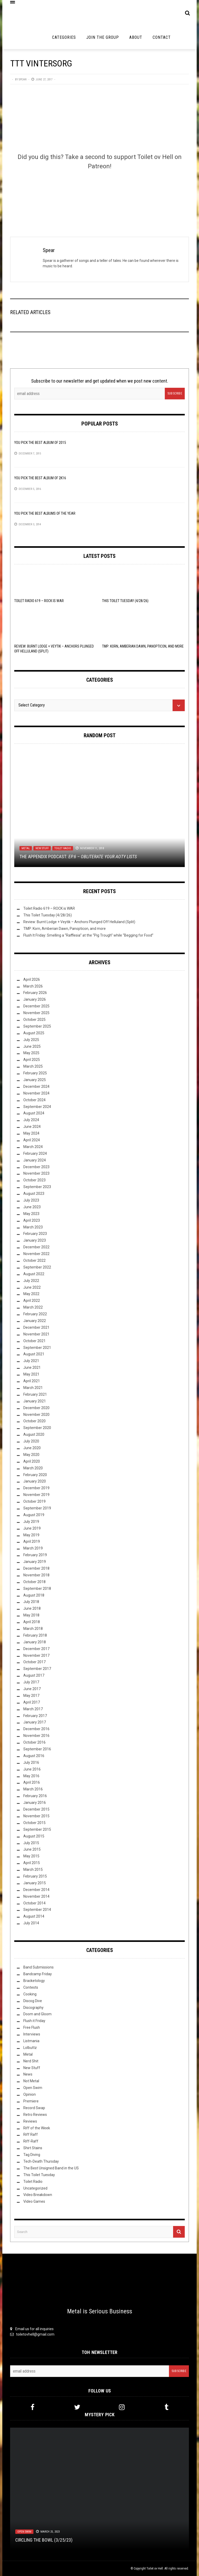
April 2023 (31, 1220)
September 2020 (37, 1428)
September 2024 (37, 1107)
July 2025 (31, 1040)
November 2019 (36, 1495)
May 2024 (31, 1133)
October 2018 (34, 1582)
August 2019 (33, 1515)
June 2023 (32, 1207)
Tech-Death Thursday (41, 2161)
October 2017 (34, 1662)
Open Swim (32, 2088)
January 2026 (34, 999)
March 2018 (33, 1629)
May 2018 (31, 1615)
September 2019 (37, 1508)
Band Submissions (38, 1967)
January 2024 (34, 1160)
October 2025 (34, 1019)
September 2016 (37, 1749)
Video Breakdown (37, 2195)
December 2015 (36, 1809)
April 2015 (31, 1863)
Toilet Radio (62, 848)
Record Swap (34, 2108)
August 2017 (33, 1675)
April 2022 (31, 1300)
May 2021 (31, 1374)
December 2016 (36, 1729)
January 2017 (34, 1722)
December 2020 (36, 1408)
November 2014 (36, 1896)
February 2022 (35, 1314)
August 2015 (33, 1836)
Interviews (31, 2034)
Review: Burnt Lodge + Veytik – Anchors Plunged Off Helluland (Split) (79, 922)
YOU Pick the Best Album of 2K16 (40, 478)
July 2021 (31, 1361)
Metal (26, 848)
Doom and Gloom (37, 2014)
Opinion (29, 2094)
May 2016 (31, 1776)
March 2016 (33, 1789)
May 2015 (31, 1856)
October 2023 (34, 1180)
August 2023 (33, 1193)
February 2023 (35, 1234)
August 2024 (33, 1113)
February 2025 (35, 1073)
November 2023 (36, 1173)
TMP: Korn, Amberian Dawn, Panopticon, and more (143, 646)
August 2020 (33, 1434)
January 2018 (34, 1642)
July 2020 (31, 1441)
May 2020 (31, 1455)
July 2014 (31, 1923)
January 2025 (34, 1080)
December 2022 (36, 1247)
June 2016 (32, 1769)
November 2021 (36, 1334)
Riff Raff (30, 2134)
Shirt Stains (32, 2148)
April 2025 (31, 1060)
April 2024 (31, 1140)
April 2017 (31, 1702)
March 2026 (33, 986)
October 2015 (34, 1823)
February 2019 (35, 1555)
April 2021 (31, 1381)
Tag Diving (31, 2155)
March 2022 (33, 1307)
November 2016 (36, 1736)
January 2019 (34, 1562)
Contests (30, 1987)
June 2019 (32, 1528)
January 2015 (34, 1883)
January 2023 (34, 1240)
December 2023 (36, 1167)
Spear (22, 79)
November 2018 (36, 1575)
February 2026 (35, 993)
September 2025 (37, 1026)
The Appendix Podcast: (78, 856)
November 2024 (36, 1093)
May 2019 (31, 1535)
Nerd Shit (30, 2061)
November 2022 (36, 1254)
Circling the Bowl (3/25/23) (44, 2540)
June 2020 (32, 1448)
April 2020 (31, 1461)
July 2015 (31, 1843)
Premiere (31, 2101)
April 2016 (31, 1782)
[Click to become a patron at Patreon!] (99, 195)
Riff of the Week (36, 2128)
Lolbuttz (30, 2048)
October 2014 (34, 1903)
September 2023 (37, 1187)
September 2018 (37, 1588)
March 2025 (33, 1066)
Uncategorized (35, 2188)
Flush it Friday (34, 2021)
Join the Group (102, 37)
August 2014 (33, 1916)
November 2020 (36, 1414)
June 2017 (32, 1689)
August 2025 (33, 1033)
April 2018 (31, 1622)
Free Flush (31, 2027)
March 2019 (33, 1548)
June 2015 (32, 1849)
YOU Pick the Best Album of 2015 (40, 442)
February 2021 (35, 1394)
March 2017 (33, 1709)
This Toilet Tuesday (39, 2175)
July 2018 (31, 1602)
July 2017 (31, 1682)
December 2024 (36, 1086)
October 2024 (34, 1100)
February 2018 (35, 1635)
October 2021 (34, 1341)
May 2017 (31, 1695)
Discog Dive (32, 2001)
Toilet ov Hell (154, 2568)
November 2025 (36, 1013)
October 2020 (34, 1421)
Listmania (31, 2041)
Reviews (30, 2121)
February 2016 (35, 1796)
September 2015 (37, 1829)
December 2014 (36, 1890)
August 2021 (33, 1354)
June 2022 (32, 1287)
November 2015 (36, 1816)
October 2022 (34, 1260)
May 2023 (31, 1214)
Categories (64, 37)
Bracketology (34, 1981)
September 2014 (37, 1910)
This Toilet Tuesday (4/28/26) (125, 601)
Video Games (34, 2201)
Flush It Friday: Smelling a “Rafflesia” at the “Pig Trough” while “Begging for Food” (88, 935)
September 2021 (37, 1348)
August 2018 (33, 1595)
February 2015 (35, 1876)
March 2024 (33, 1147)
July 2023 (31, 1200)
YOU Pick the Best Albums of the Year (44, 513)
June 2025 (32, 1046)
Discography (33, 2007)
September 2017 (37, 1669)
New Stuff (42, 848)
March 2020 (33, 1468)
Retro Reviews (35, 2115)
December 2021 (36, 1327)
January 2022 (34, 1321)
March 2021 (33, 1388)
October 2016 (34, 1742)
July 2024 (31, 1120)
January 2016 (34, 1802)
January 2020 (34, 1481)
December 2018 (36, 1568)
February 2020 (35, 1475)
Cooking (30, 1994)
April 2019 (31, 1541)
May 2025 (31, 1053)
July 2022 (31, 1281)
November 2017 (36, 1655)
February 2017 (35, 1716)
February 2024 (35, 1153)
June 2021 (32, 1367)
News (27, 2074)
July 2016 (31, 1762)
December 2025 (36, 1006)
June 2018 (32, 1608)
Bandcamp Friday (37, 1974)
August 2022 (33, 1274)
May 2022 (31, 1294)
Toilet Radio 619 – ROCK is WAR (39, 601)
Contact (162, 37)
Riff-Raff (30, 2141)
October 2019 (34, 1501)
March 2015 (33, 1869)
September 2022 (37, 1267)
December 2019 (36, 1488)
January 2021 (34, 1401)
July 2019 (31, 1521)
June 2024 (32, 1126)
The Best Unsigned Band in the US (51, 2168)
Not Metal (31, 2081)
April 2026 (31, 979)
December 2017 (36, 1649)
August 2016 (33, 1756)
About (135, 37)
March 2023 (33, 1227)
